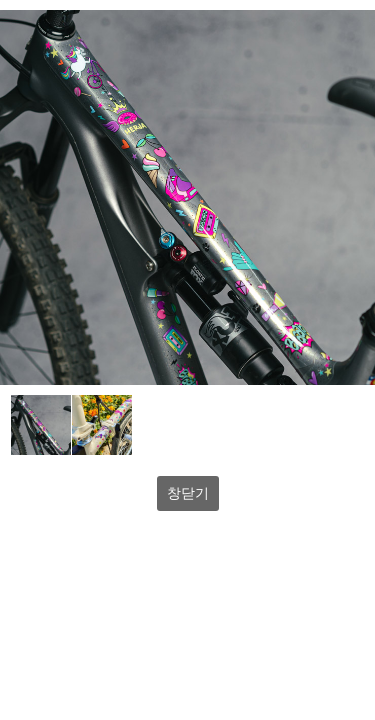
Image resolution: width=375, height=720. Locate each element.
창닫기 (188, 493)
